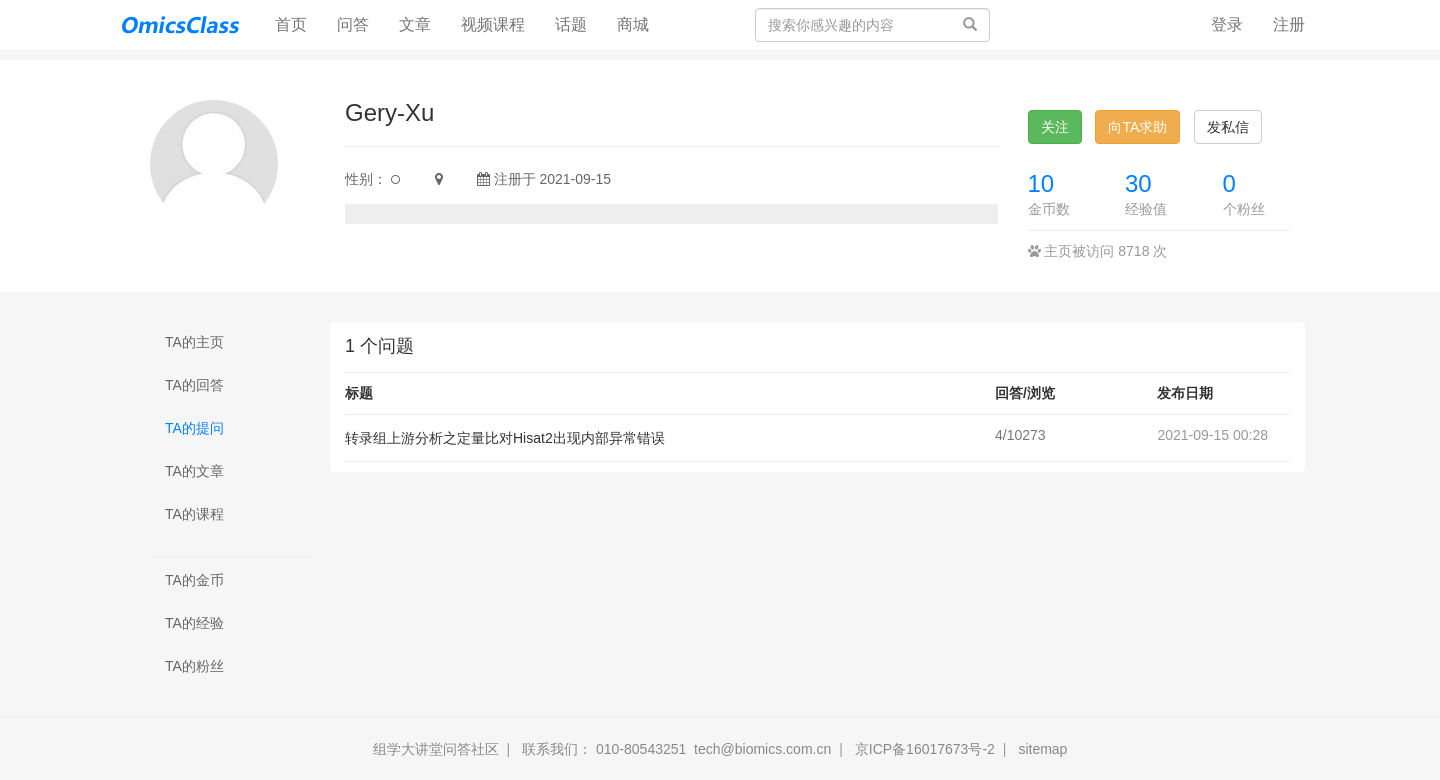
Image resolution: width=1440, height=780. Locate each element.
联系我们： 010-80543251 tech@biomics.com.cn (676, 749)
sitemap (1042, 749)
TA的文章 (194, 471)
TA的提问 (194, 428)
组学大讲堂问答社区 (436, 749)
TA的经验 (194, 623)
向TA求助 (1137, 127)
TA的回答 (194, 385)
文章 (415, 24)
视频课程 (493, 24)
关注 (1055, 127)
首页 (298, 23)
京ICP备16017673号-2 (925, 749)
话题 (571, 24)
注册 (1289, 24)
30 (1138, 183)
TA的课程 (194, 514)
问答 (353, 24)
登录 (1227, 24)
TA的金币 (194, 580)
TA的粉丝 (194, 666)
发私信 (1228, 127)
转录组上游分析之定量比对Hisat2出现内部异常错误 (505, 438)
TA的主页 (194, 342)
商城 (633, 24)
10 (1041, 183)
